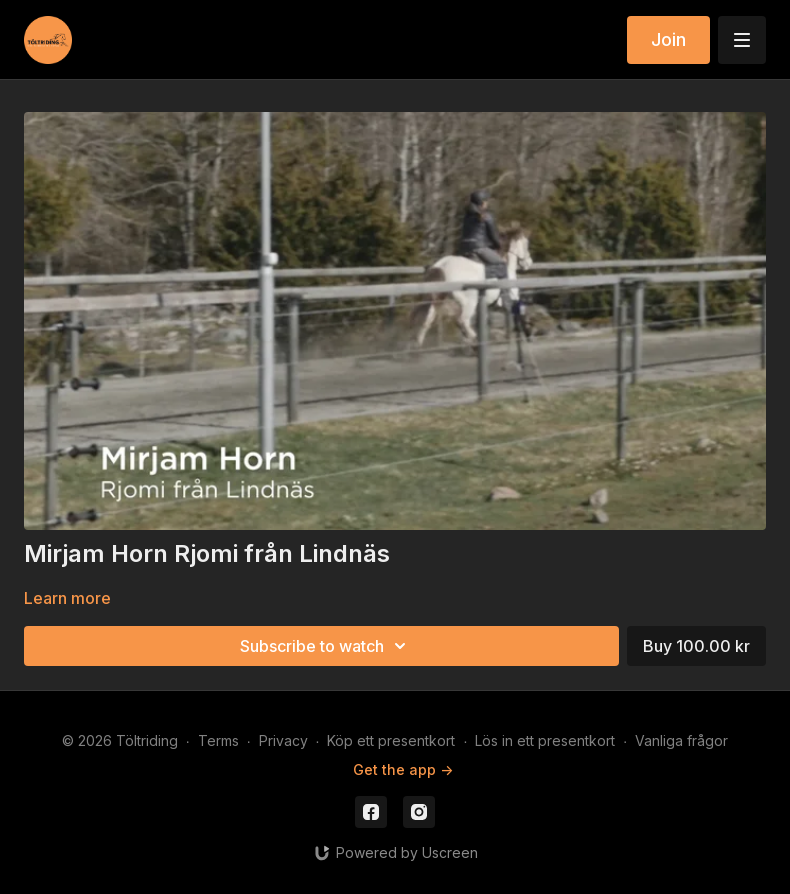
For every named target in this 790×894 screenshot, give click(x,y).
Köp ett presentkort (391, 740)
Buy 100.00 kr (696, 646)
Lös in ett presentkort (545, 740)
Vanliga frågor (681, 740)
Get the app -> (403, 769)
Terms (218, 740)
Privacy (283, 740)
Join (668, 39)
